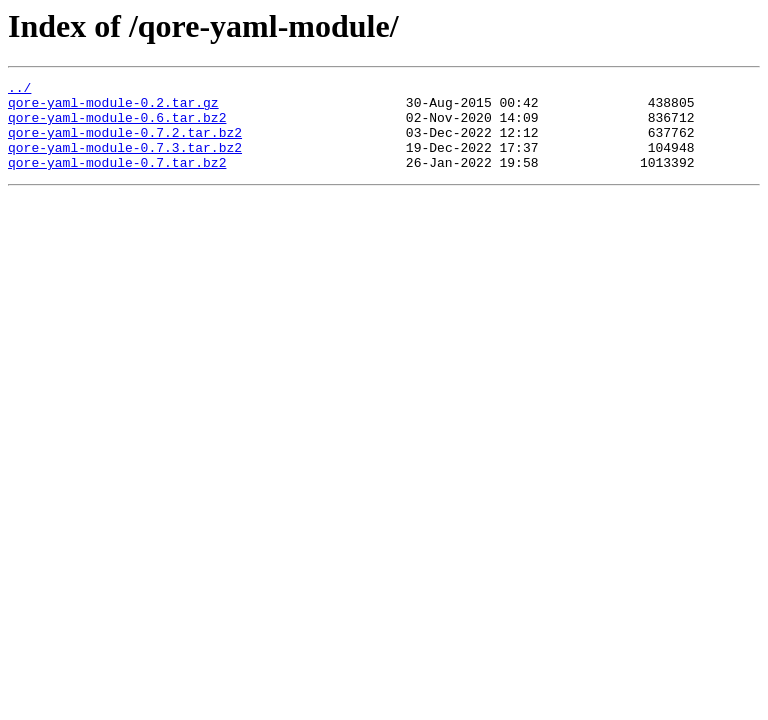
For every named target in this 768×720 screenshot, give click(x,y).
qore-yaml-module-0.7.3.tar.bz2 (125, 162)
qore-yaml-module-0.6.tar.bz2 (117, 126)
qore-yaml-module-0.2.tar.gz (113, 108)
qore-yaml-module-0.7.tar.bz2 (117, 180)
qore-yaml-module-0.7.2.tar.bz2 (125, 144)
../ (19, 90)
